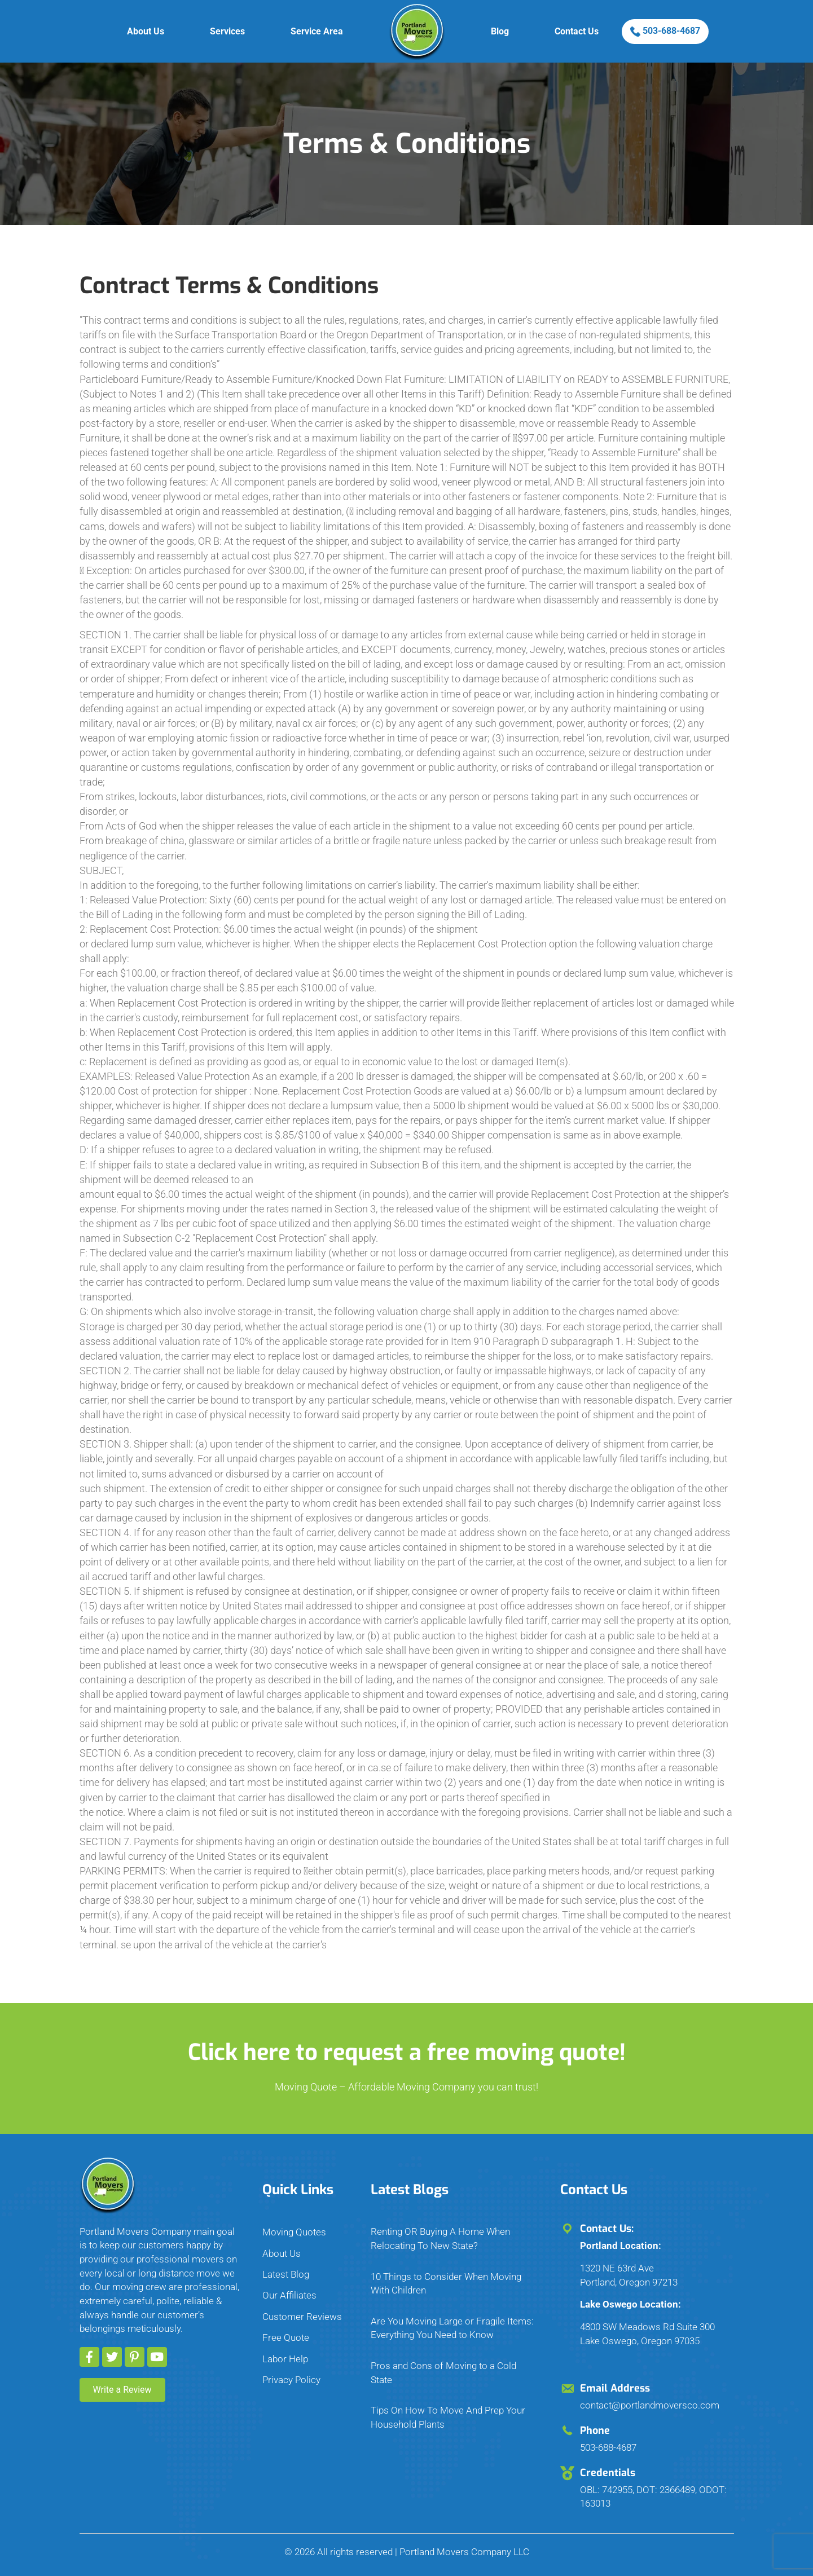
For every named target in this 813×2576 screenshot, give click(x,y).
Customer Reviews (302, 2316)
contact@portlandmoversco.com (649, 2405)
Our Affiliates (289, 2295)
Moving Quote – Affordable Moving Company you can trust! (406, 2087)
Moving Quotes (294, 2232)
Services (227, 31)
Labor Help (285, 2359)
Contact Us (577, 31)
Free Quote (285, 2337)
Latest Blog (285, 2274)
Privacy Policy (291, 2379)
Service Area (317, 31)
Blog (500, 31)
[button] (89, 2357)
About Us (145, 31)
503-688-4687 (665, 31)
